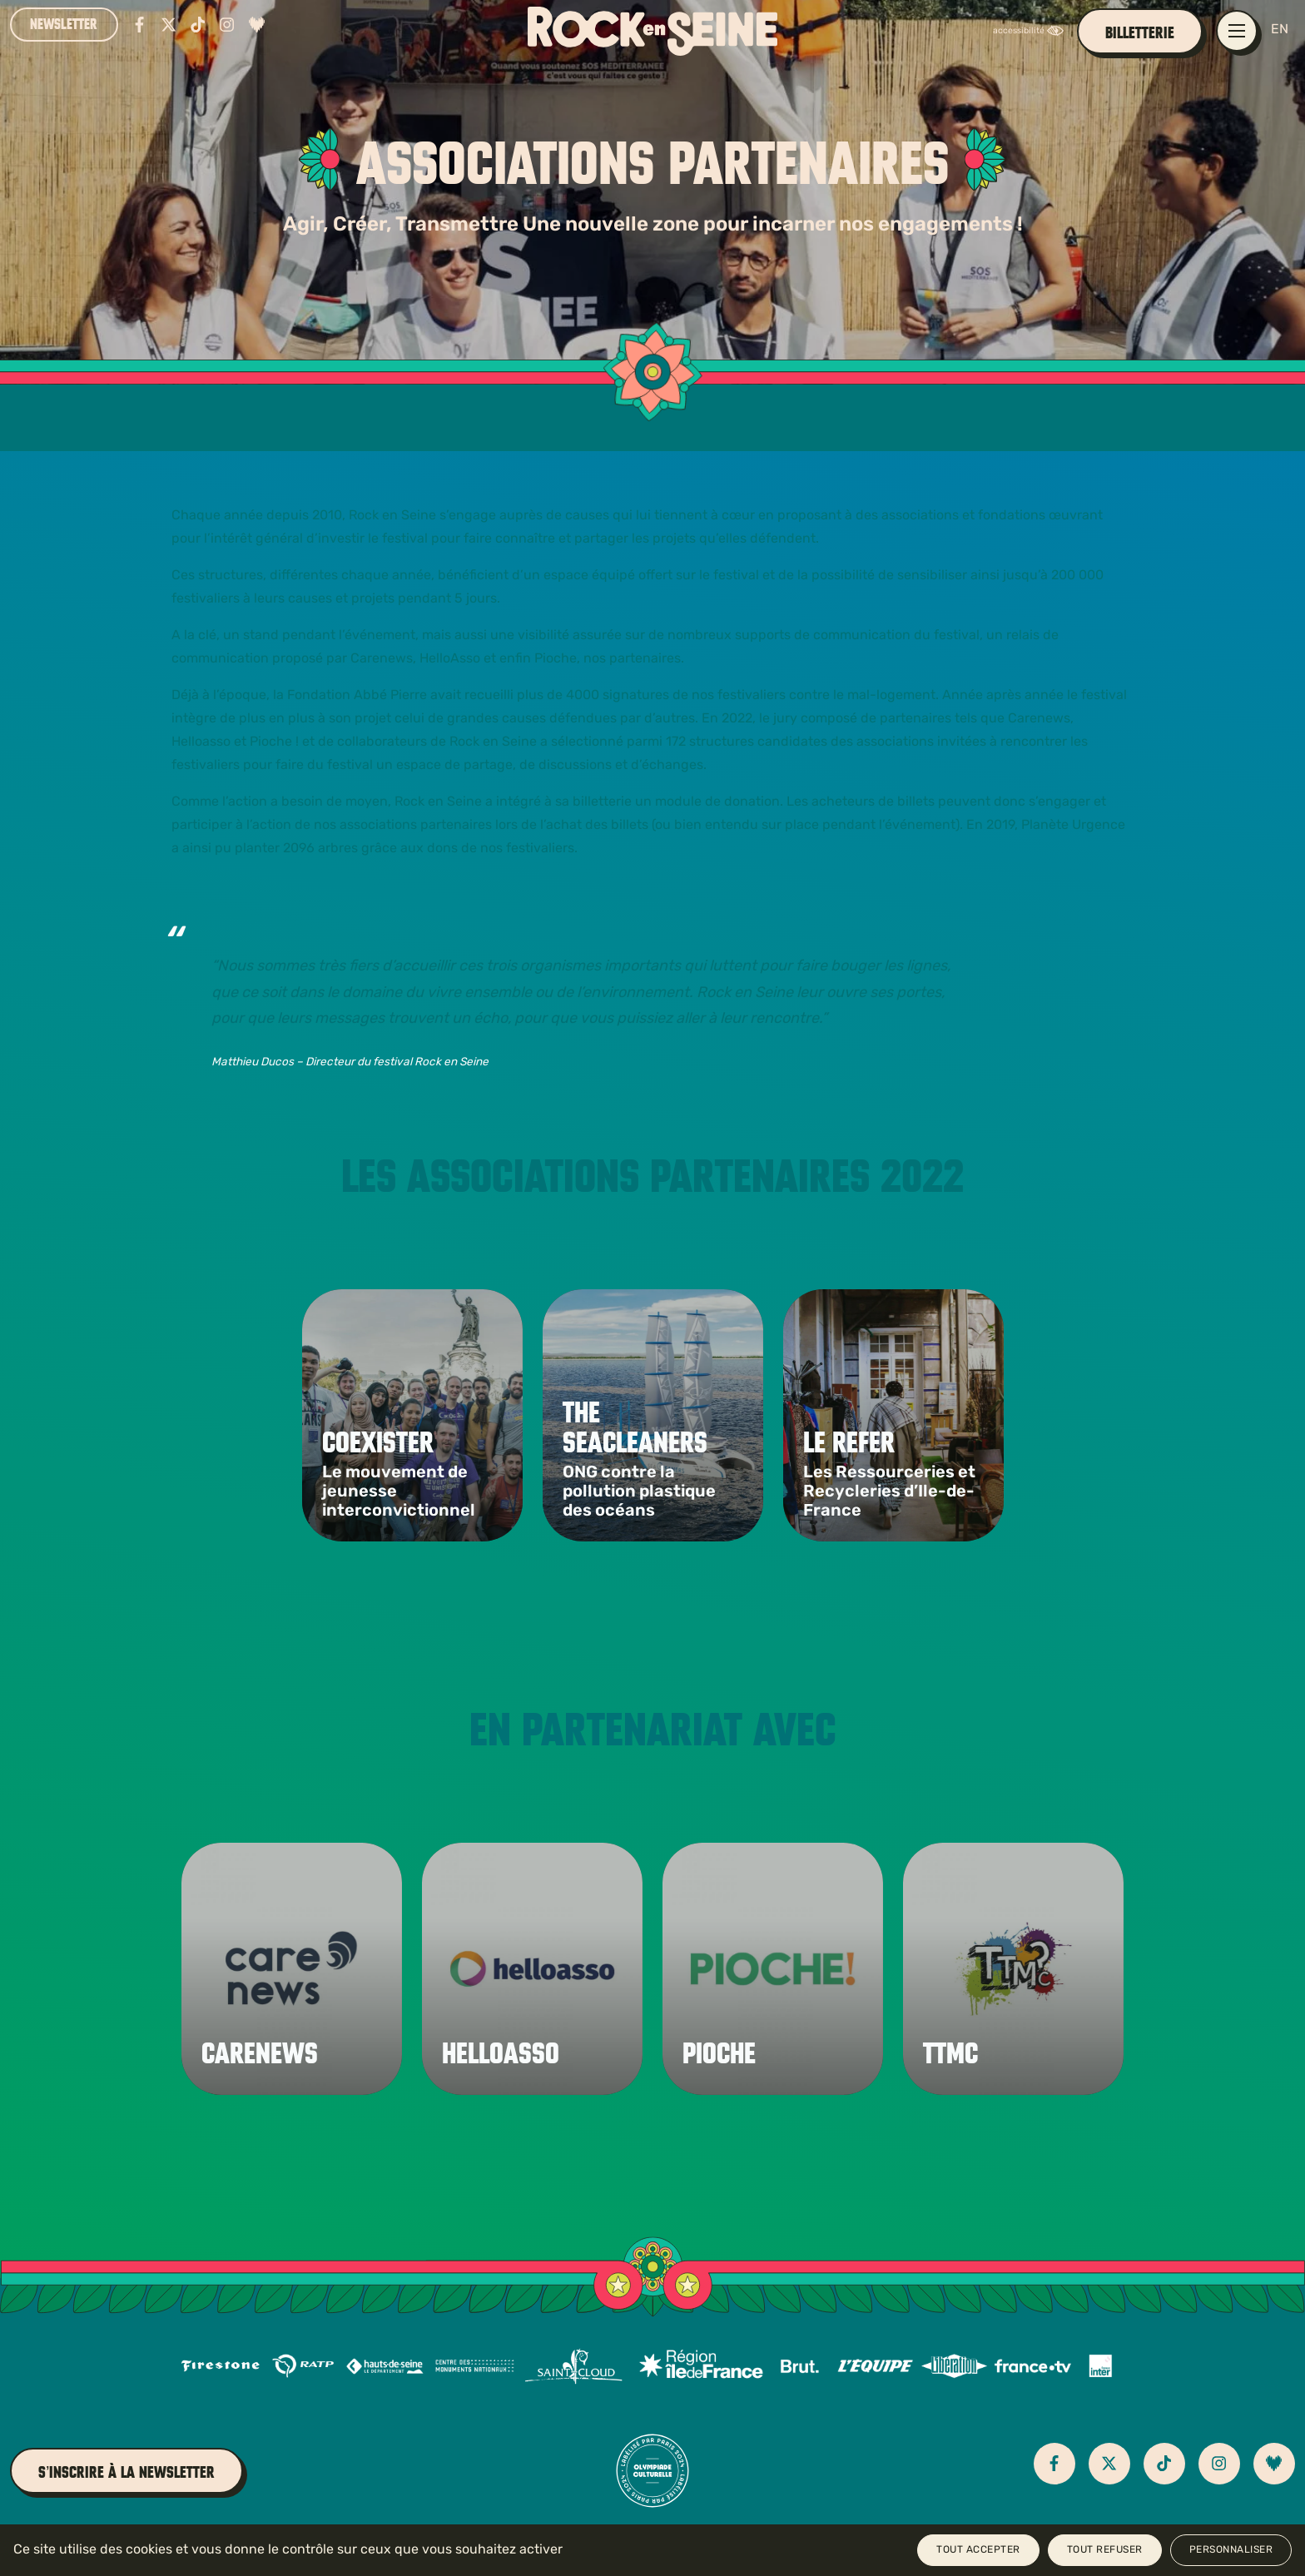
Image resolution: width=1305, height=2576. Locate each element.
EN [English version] (1279, 30)
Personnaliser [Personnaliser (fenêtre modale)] (1231, 2550)
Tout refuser (1105, 2550)
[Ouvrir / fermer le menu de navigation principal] (1237, 31)
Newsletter (63, 24)
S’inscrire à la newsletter (126, 2472)
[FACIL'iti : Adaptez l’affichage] (1032, 31)
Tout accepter (978, 2550)
